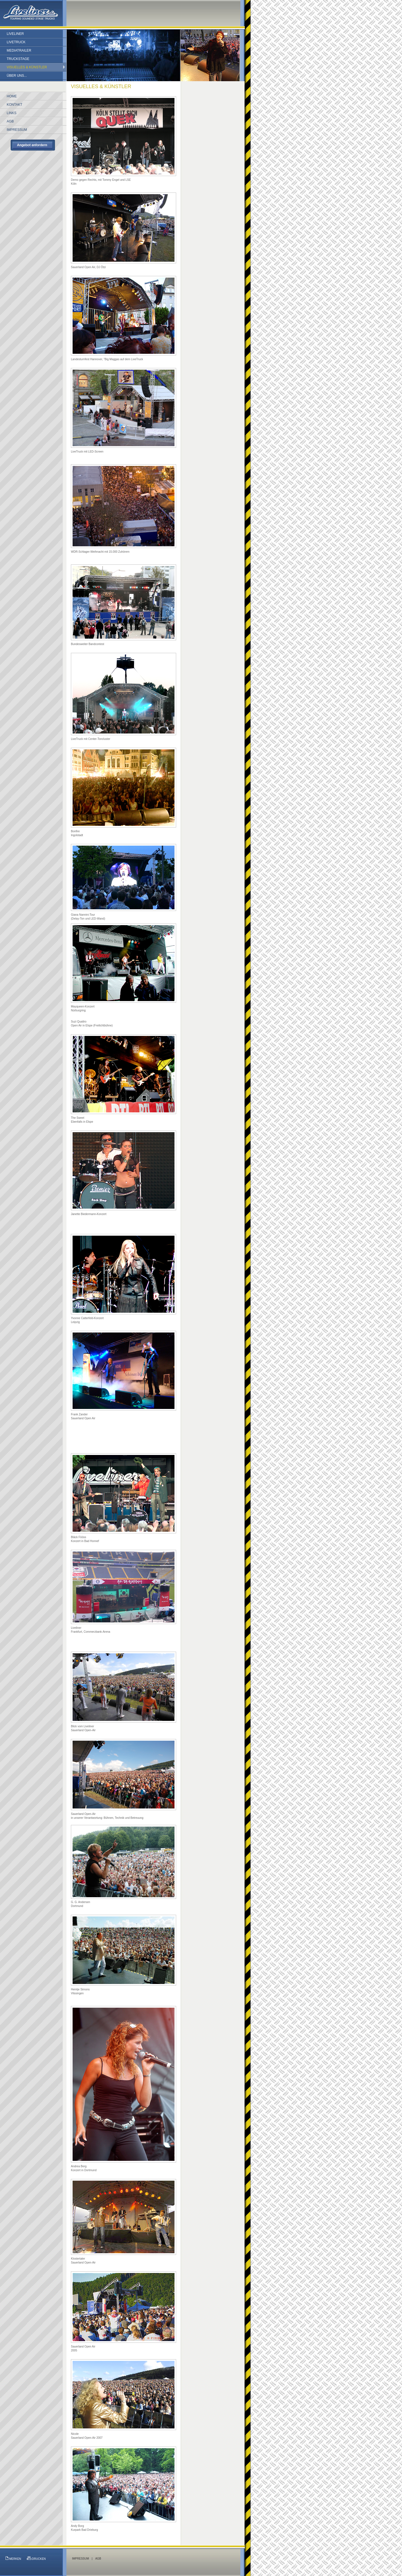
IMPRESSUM (80, 2558)
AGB (98, 2558)
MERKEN (13, 2558)
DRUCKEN (36, 2558)
